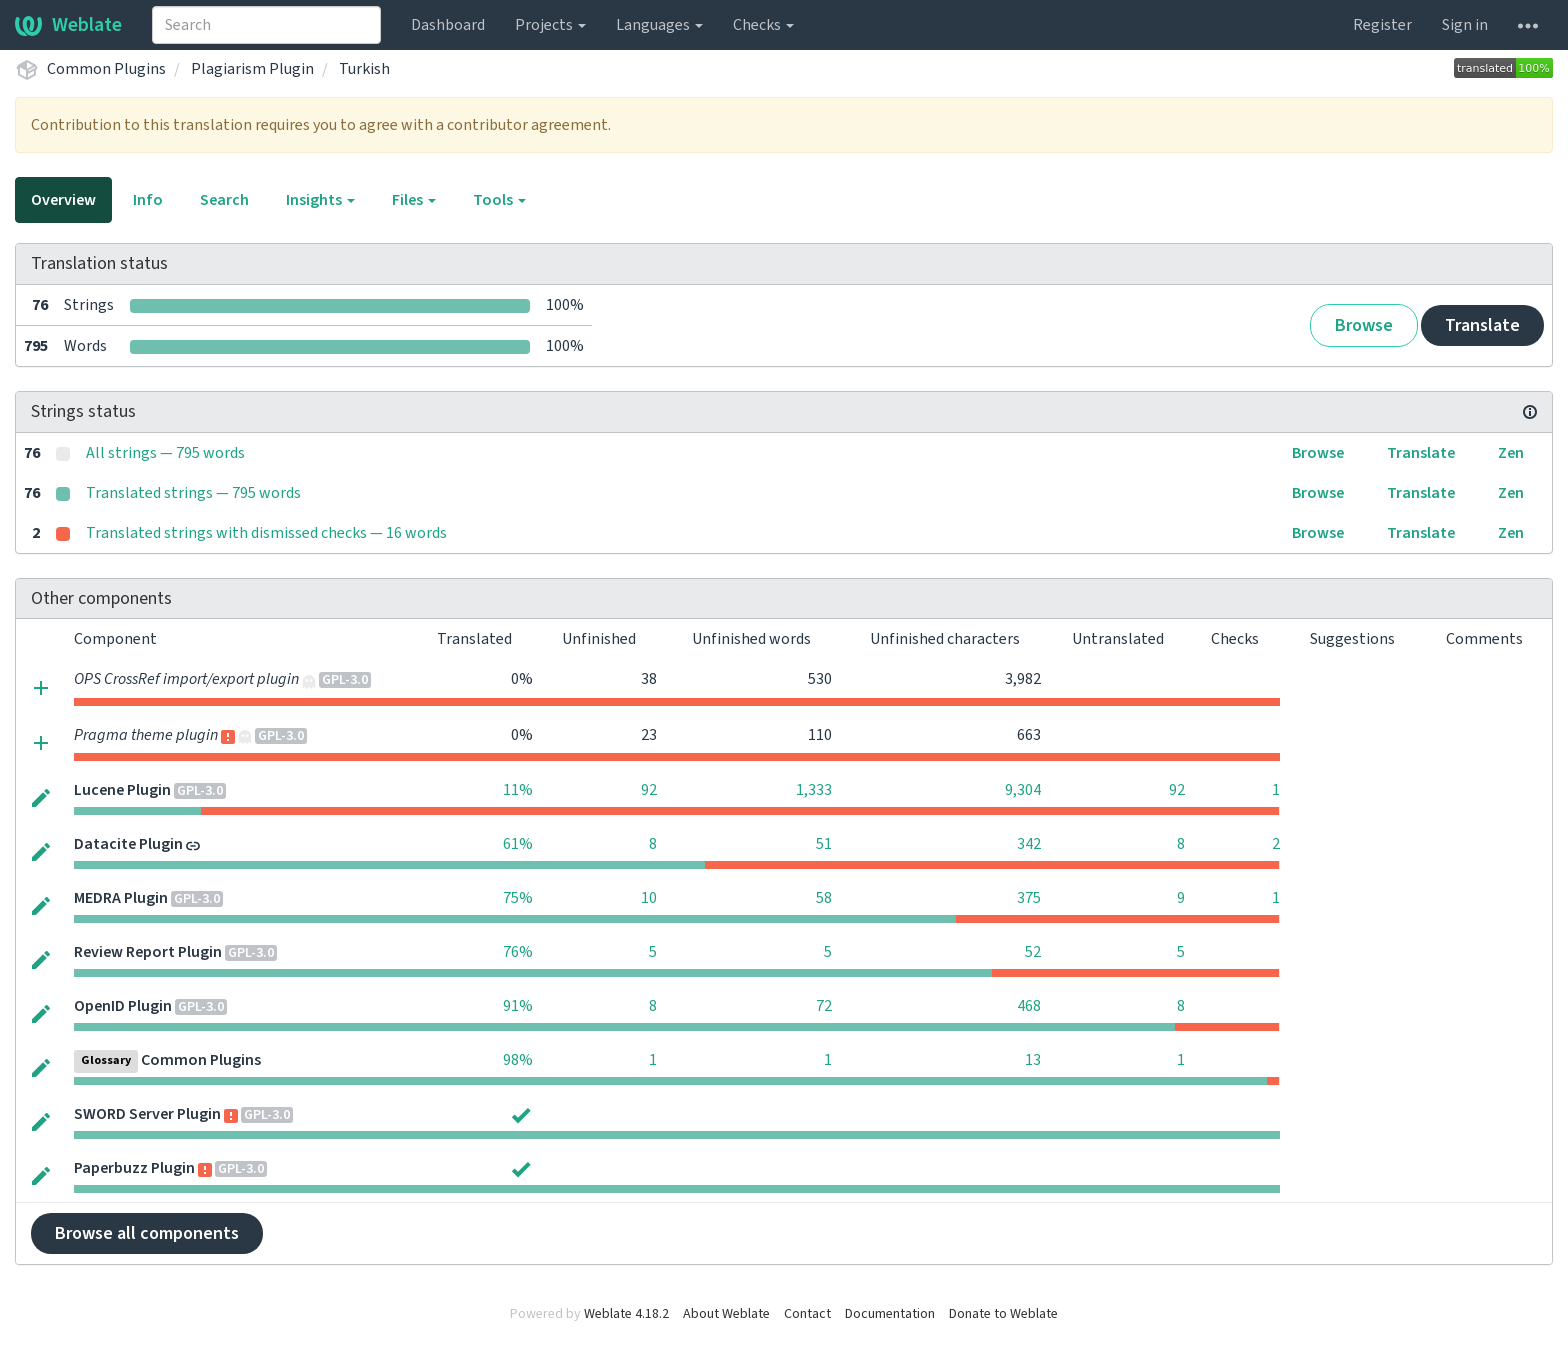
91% (518, 1006)
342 (1029, 844)
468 (1029, 1006)
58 (824, 898)
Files (414, 200)
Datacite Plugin (128, 844)
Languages (659, 25)
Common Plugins (106, 69)
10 (649, 898)
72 (824, 1006)
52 (1033, 952)
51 (824, 844)
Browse (1364, 325)
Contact (807, 1314)
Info (148, 200)
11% (518, 790)
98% (518, 1060)
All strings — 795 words (165, 453)
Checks (763, 25)
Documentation (890, 1314)
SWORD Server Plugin (147, 1114)
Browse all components (147, 1233)
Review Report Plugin (148, 952)
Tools (499, 200)
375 (1029, 898)
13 (1033, 1060)
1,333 (814, 790)
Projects (550, 25)
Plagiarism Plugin (252, 69)
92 (649, 790)
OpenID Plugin (123, 1006)
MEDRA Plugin (121, 898)
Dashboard (448, 25)
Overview (63, 200)
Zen (1511, 453)
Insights (320, 200)
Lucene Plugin (122, 790)
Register (1382, 25)
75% (518, 898)
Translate (1482, 325)
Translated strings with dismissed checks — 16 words (266, 533)
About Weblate (726, 1314)
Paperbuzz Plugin (134, 1168)
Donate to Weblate (1003, 1314)
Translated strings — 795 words (193, 493)
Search (224, 200)
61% (518, 844)
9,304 (1023, 790)
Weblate (68, 25)
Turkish (364, 69)
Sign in (1465, 25)
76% (518, 952)
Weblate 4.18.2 (626, 1314)
